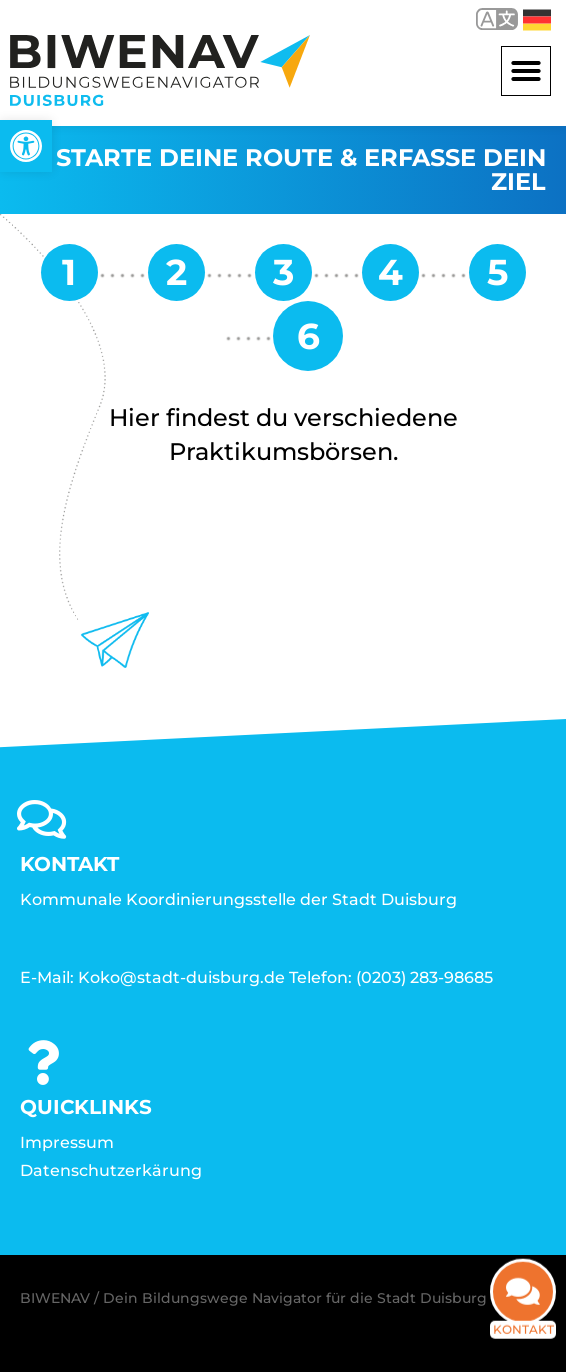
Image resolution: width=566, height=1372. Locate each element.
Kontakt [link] (523, 1339)
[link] (26, 146)
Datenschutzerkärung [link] (111, 1170)
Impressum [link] (67, 1142)
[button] (526, 71)
